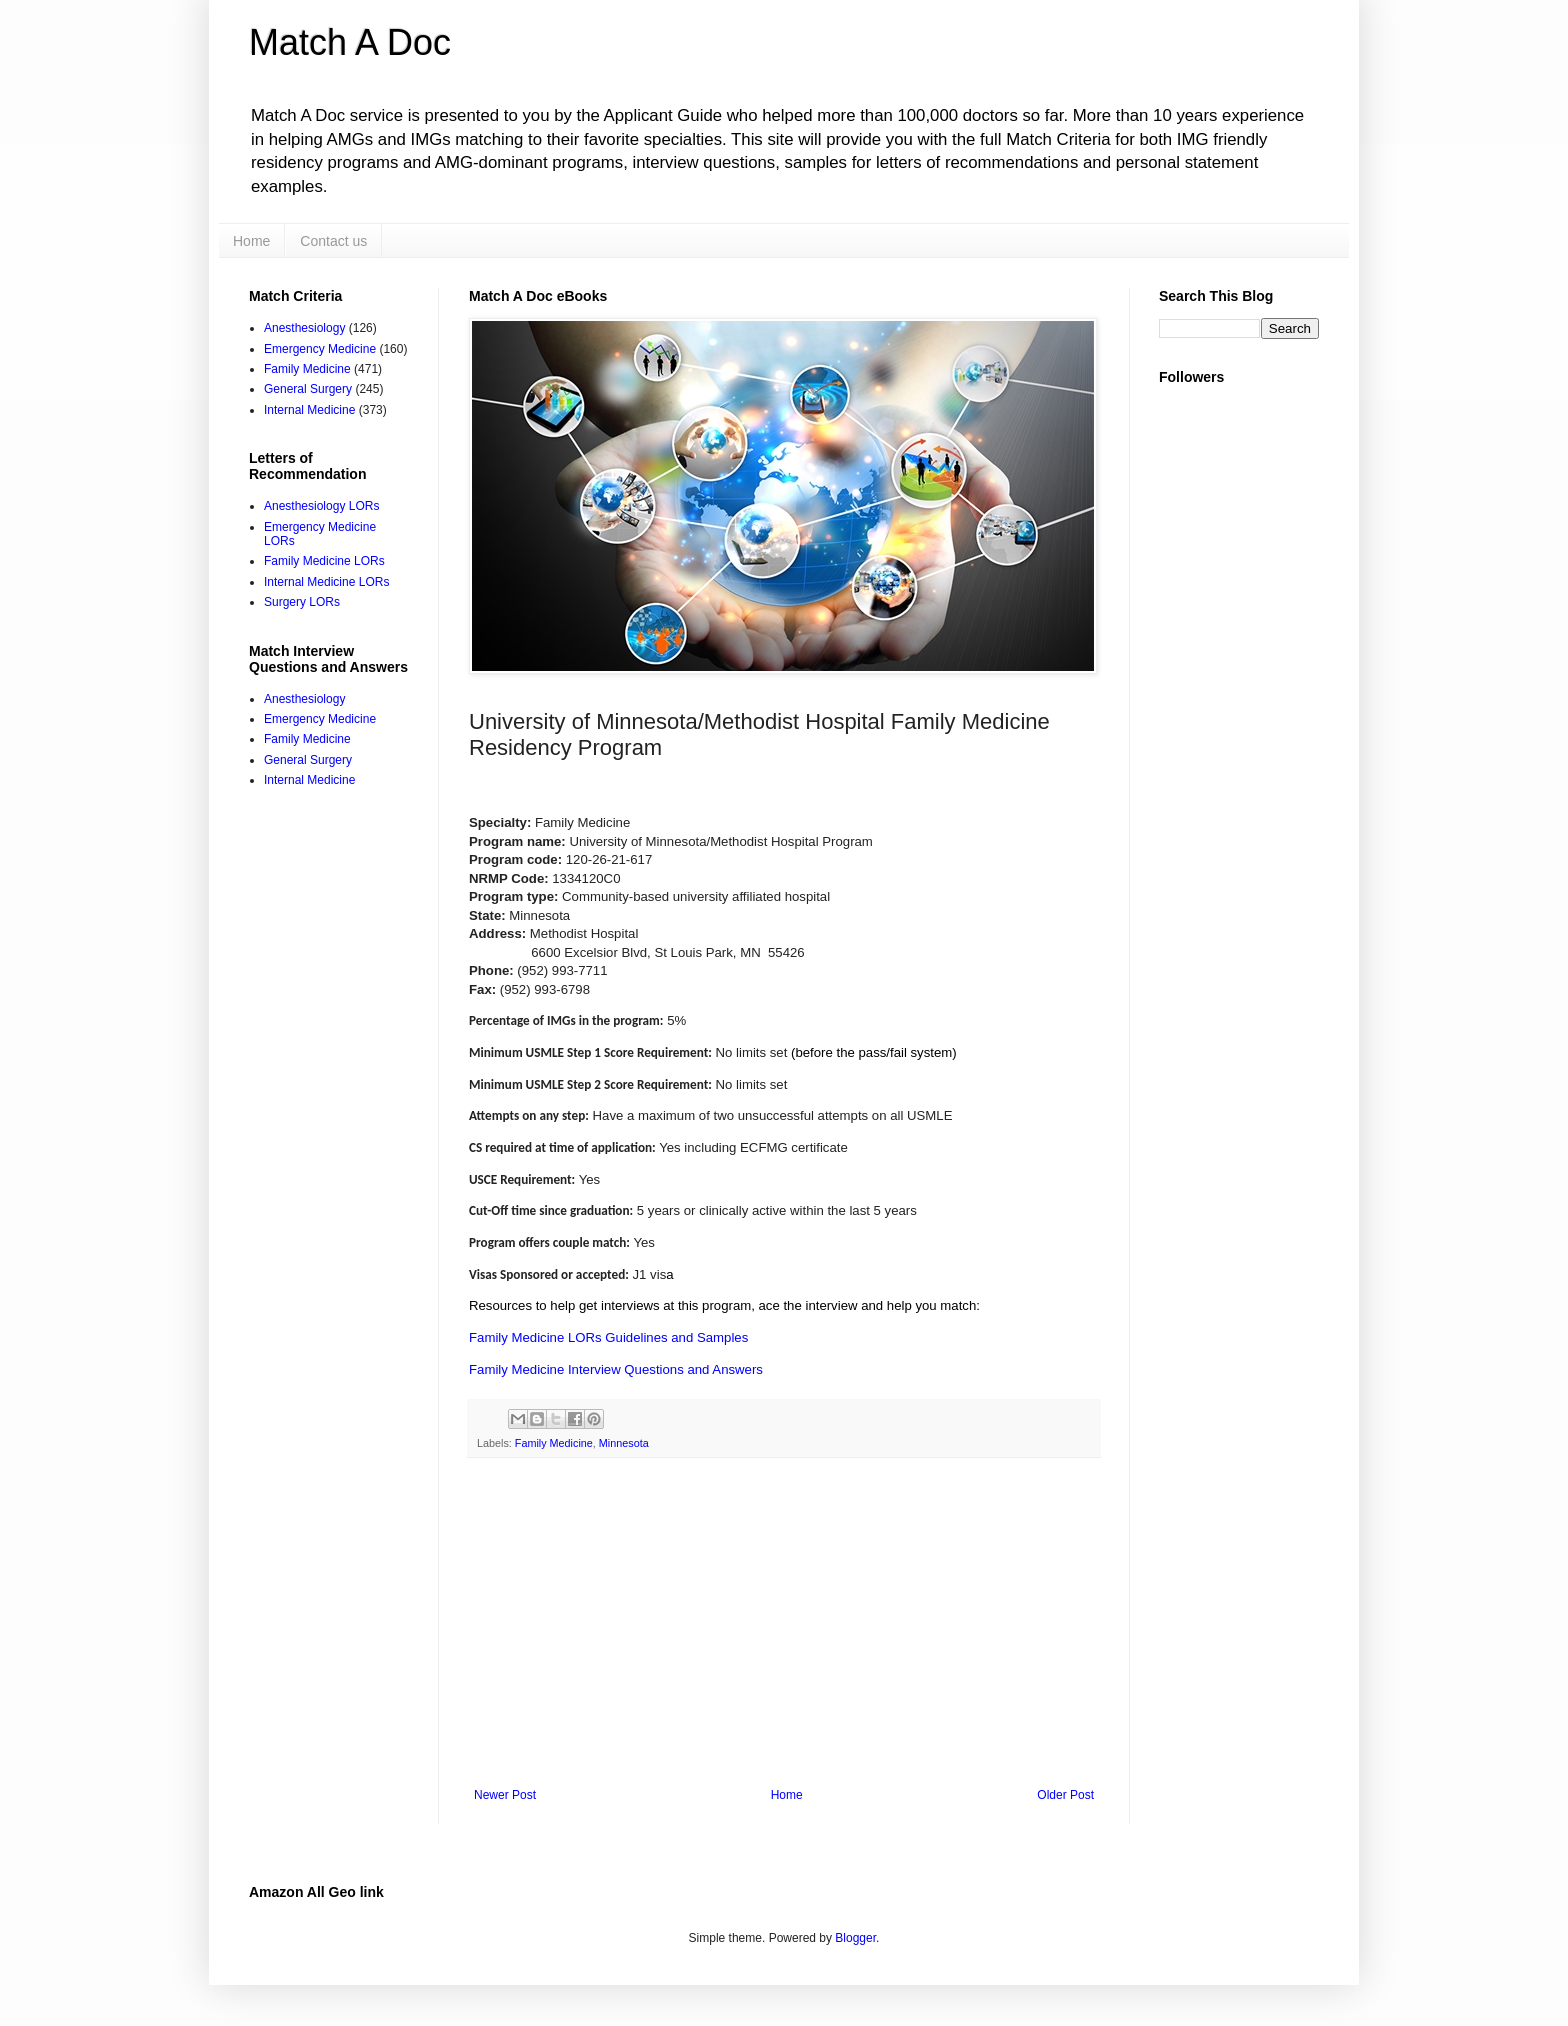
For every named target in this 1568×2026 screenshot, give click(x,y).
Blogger (855, 1938)
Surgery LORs (302, 602)
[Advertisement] (784, 1623)
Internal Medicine (309, 410)
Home (251, 241)
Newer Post (505, 1795)
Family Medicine (554, 1443)
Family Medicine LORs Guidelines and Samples (608, 1337)
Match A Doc (350, 42)
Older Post (1065, 1795)
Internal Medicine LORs (326, 582)
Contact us (333, 241)
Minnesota (624, 1443)
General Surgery (308, 389)
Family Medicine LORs (324, 561)
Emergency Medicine (320, 349)
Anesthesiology (304, 328)
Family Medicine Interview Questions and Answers (616, 1369)
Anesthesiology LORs (321, 506)
